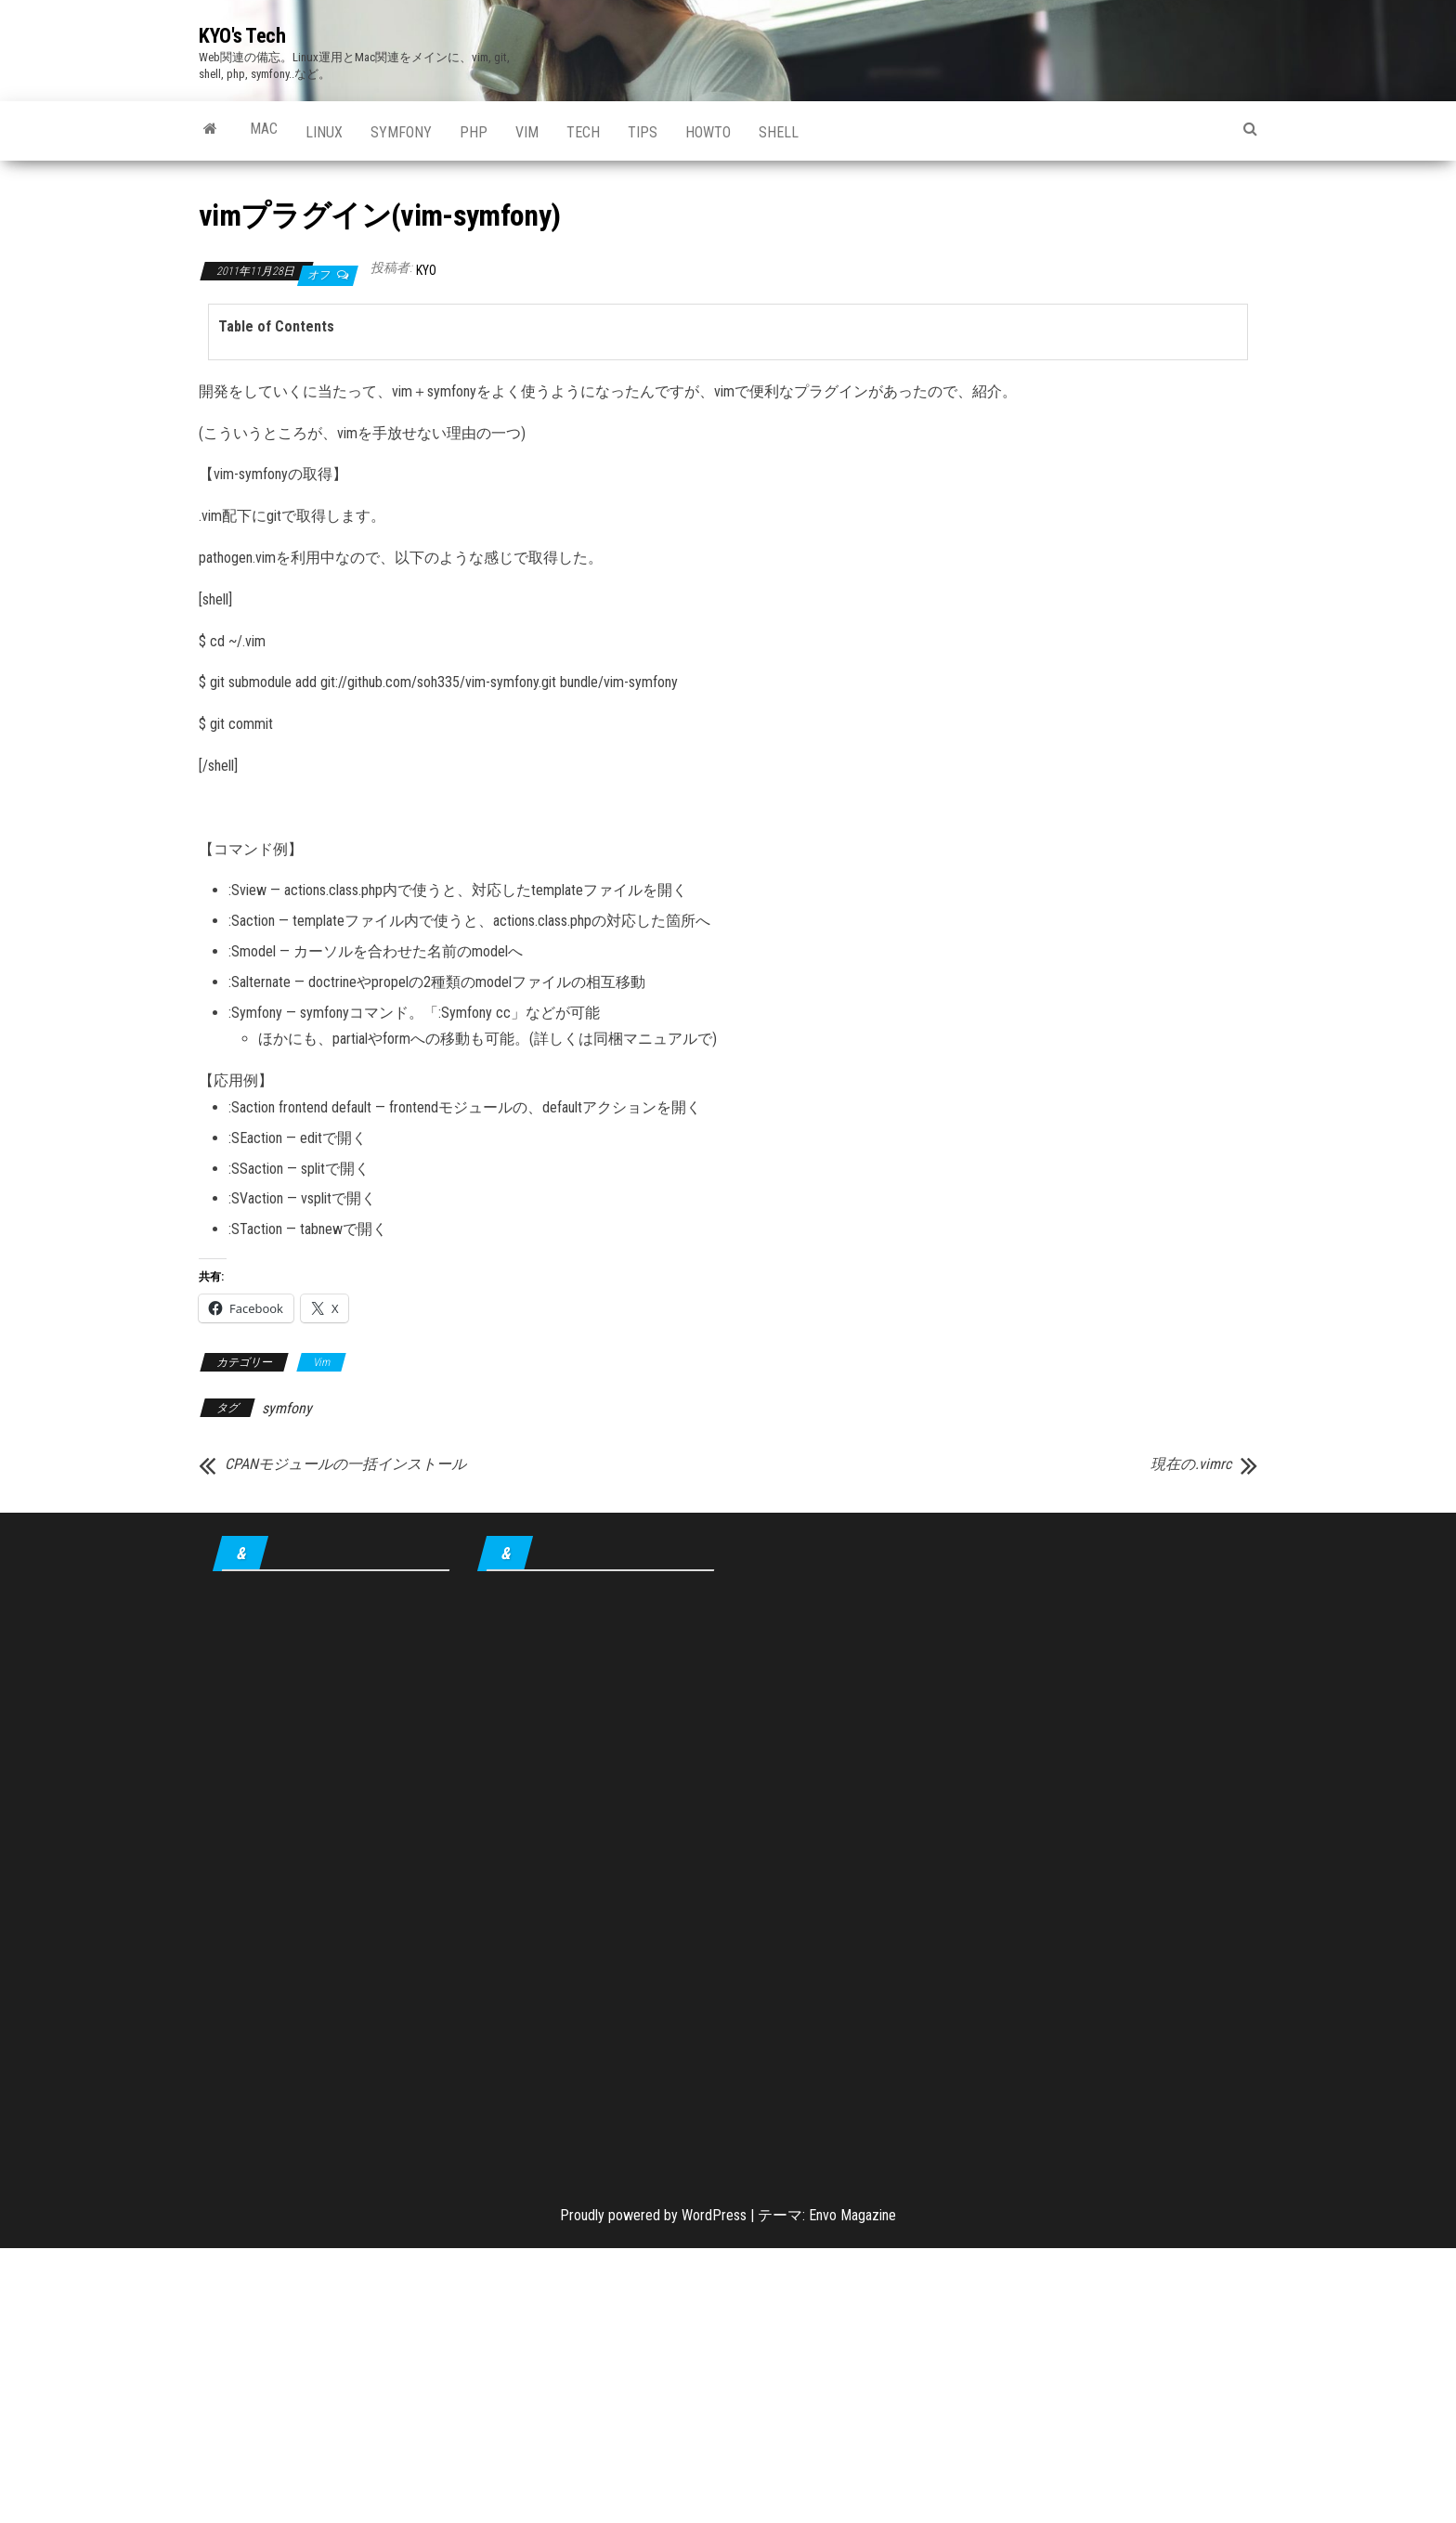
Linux (324, 132)
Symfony (401, 132)
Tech (583, 132)
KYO (426, 270)
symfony (287, 1408)
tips (642, 132)
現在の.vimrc (1190, 1464)
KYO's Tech (242, 35)
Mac (264, 128)
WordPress (714, 2215)
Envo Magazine (852, 2215)
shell (779, 132)
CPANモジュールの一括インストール (345, 1464)
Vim (527, 132)
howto (708, 132)
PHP (474, 132)
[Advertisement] (331, 1874)
